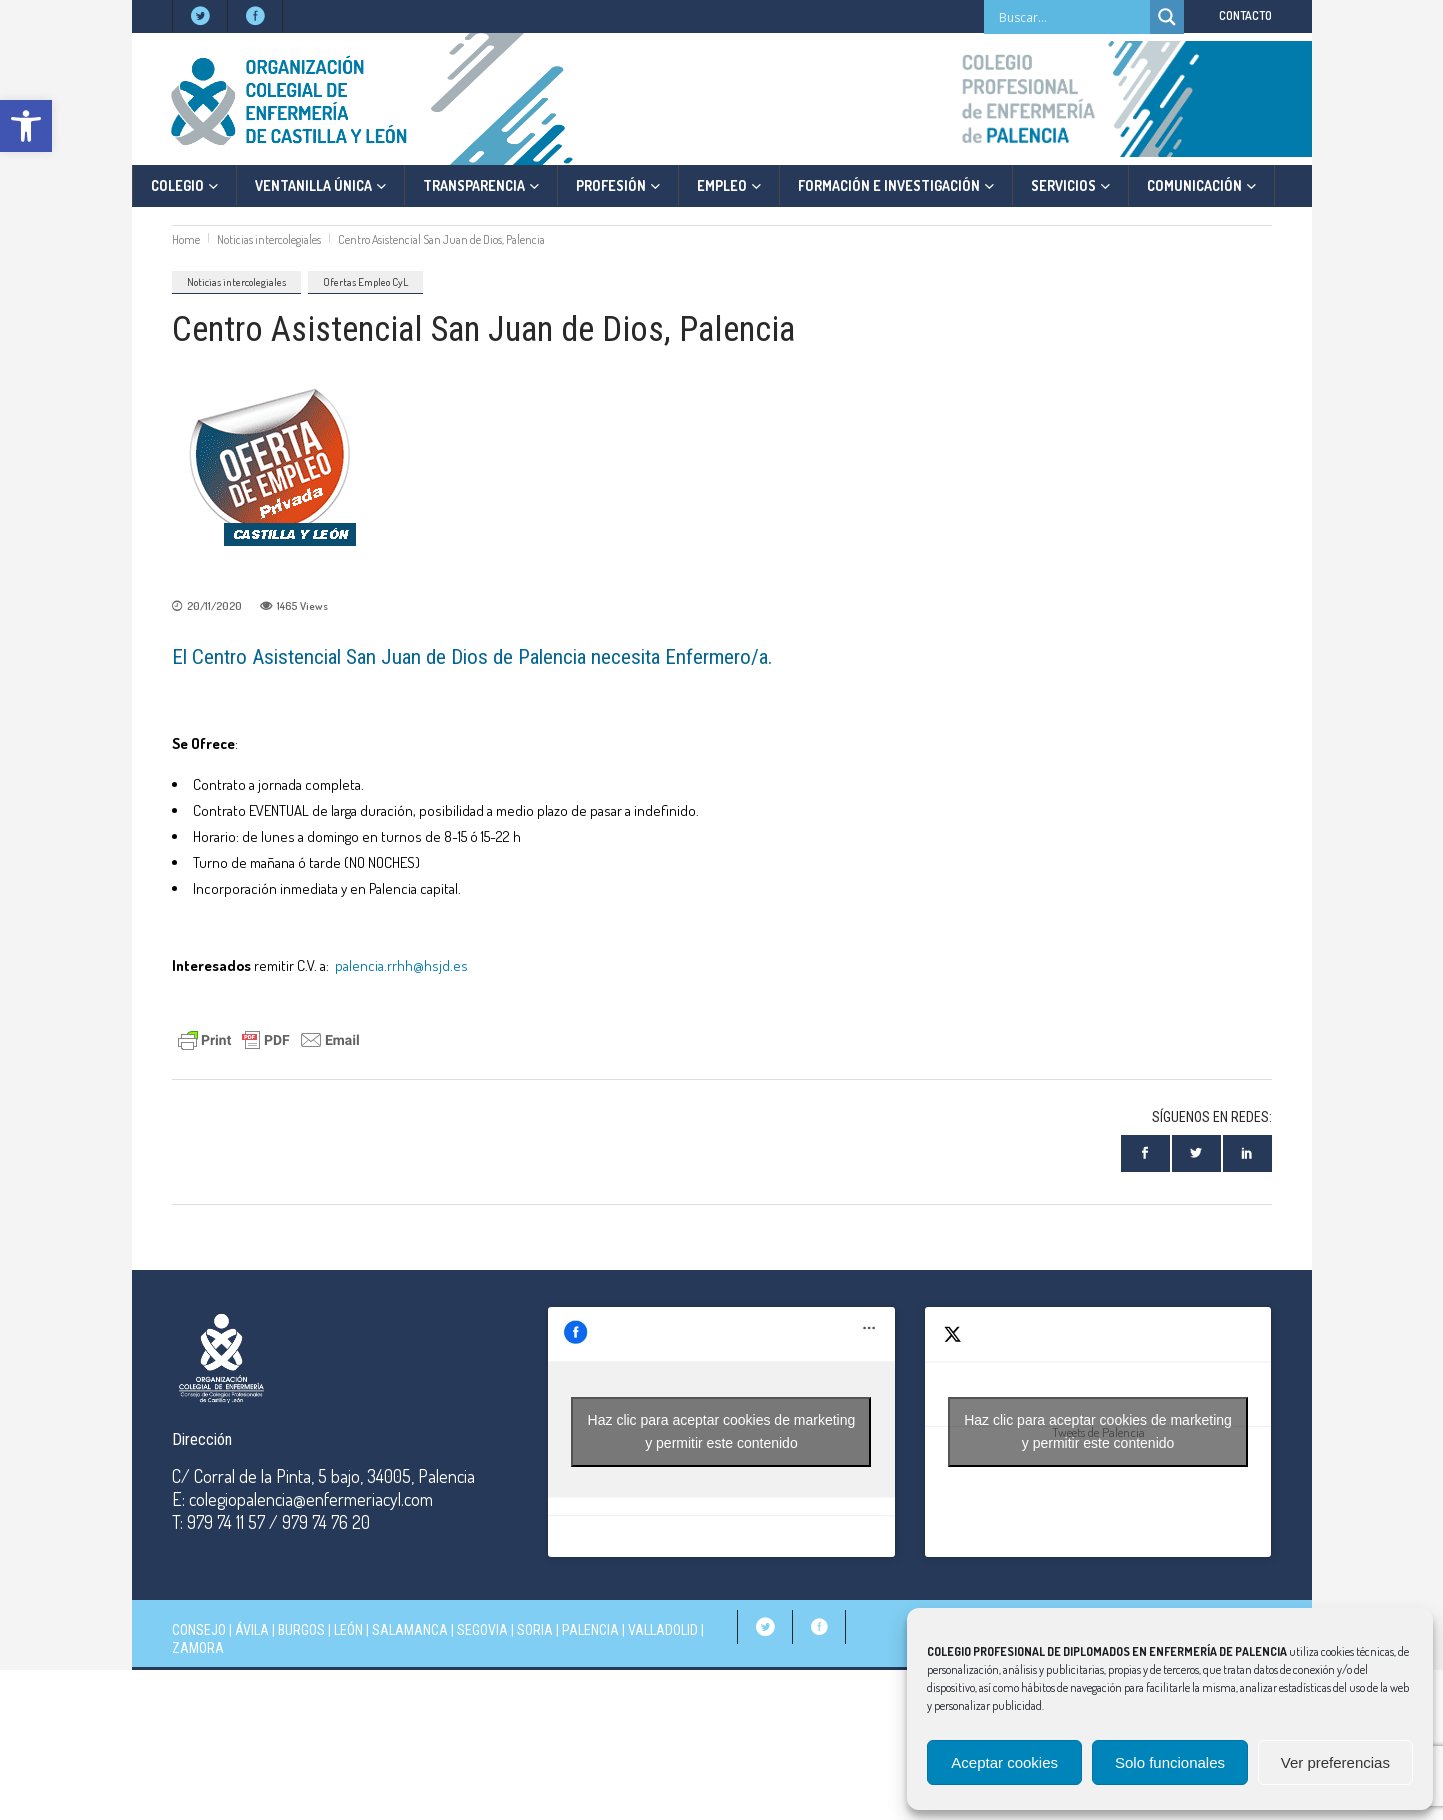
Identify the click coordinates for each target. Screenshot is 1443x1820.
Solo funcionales (1170, 1762)
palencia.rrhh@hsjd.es (401, 965)
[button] (26, 126)
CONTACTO (1245, 15)
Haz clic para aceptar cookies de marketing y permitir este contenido (722, 1431)
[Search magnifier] (1167, 17)
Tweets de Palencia (1098, 1432)
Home (186, 239)
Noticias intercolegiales (269, 239)
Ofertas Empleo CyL (365, 282)
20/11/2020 (214, 606)
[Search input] (1072, 17)
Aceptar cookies (1004, 1762)
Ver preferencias (1335, 1762)
